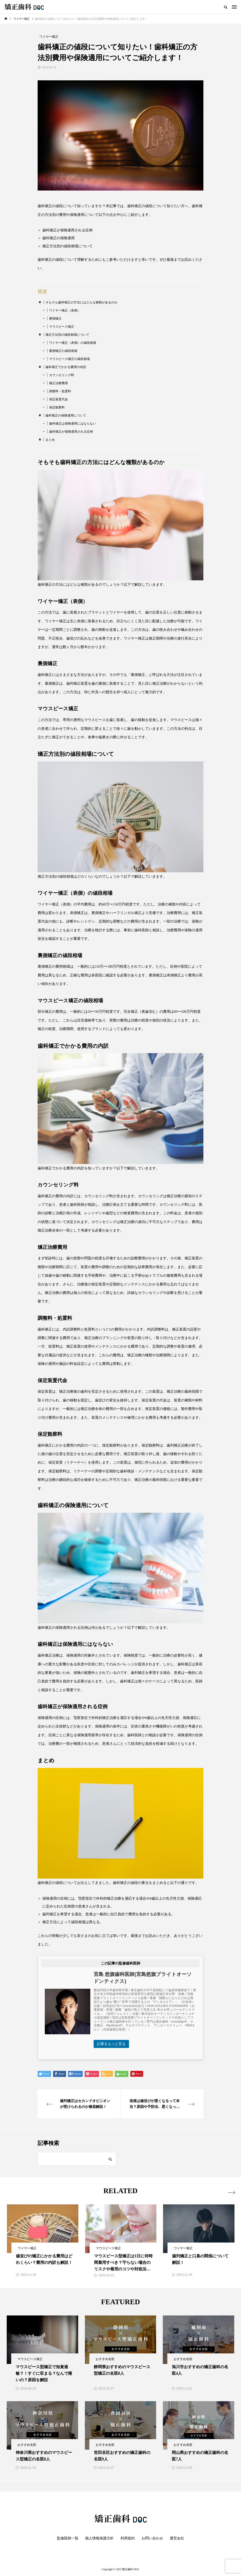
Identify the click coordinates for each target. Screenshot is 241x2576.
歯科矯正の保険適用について (65, 415)
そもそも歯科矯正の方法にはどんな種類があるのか (81, 302)
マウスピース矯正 (61, 326)
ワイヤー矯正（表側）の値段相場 (72, 342)
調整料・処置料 (60, 391)
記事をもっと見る (111, 2044)
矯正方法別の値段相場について (67, 334)
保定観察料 (57, 407)
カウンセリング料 (61, 375)
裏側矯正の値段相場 (63, 351)
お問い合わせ (152, 2538)
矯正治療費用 (58, 383)
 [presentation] (230, 2191)
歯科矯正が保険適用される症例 (71, 431)
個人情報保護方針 (99, 2538)
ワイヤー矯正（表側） (64, 310)
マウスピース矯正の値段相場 (69, 359)
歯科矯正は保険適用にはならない (72, 423)
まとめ (50, 439)
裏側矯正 (55, 318)
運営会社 (177, 2538)
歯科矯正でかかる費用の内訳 (65, 367)
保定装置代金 (58, 399)
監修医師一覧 (67, 2538)
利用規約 (127, 2538)
